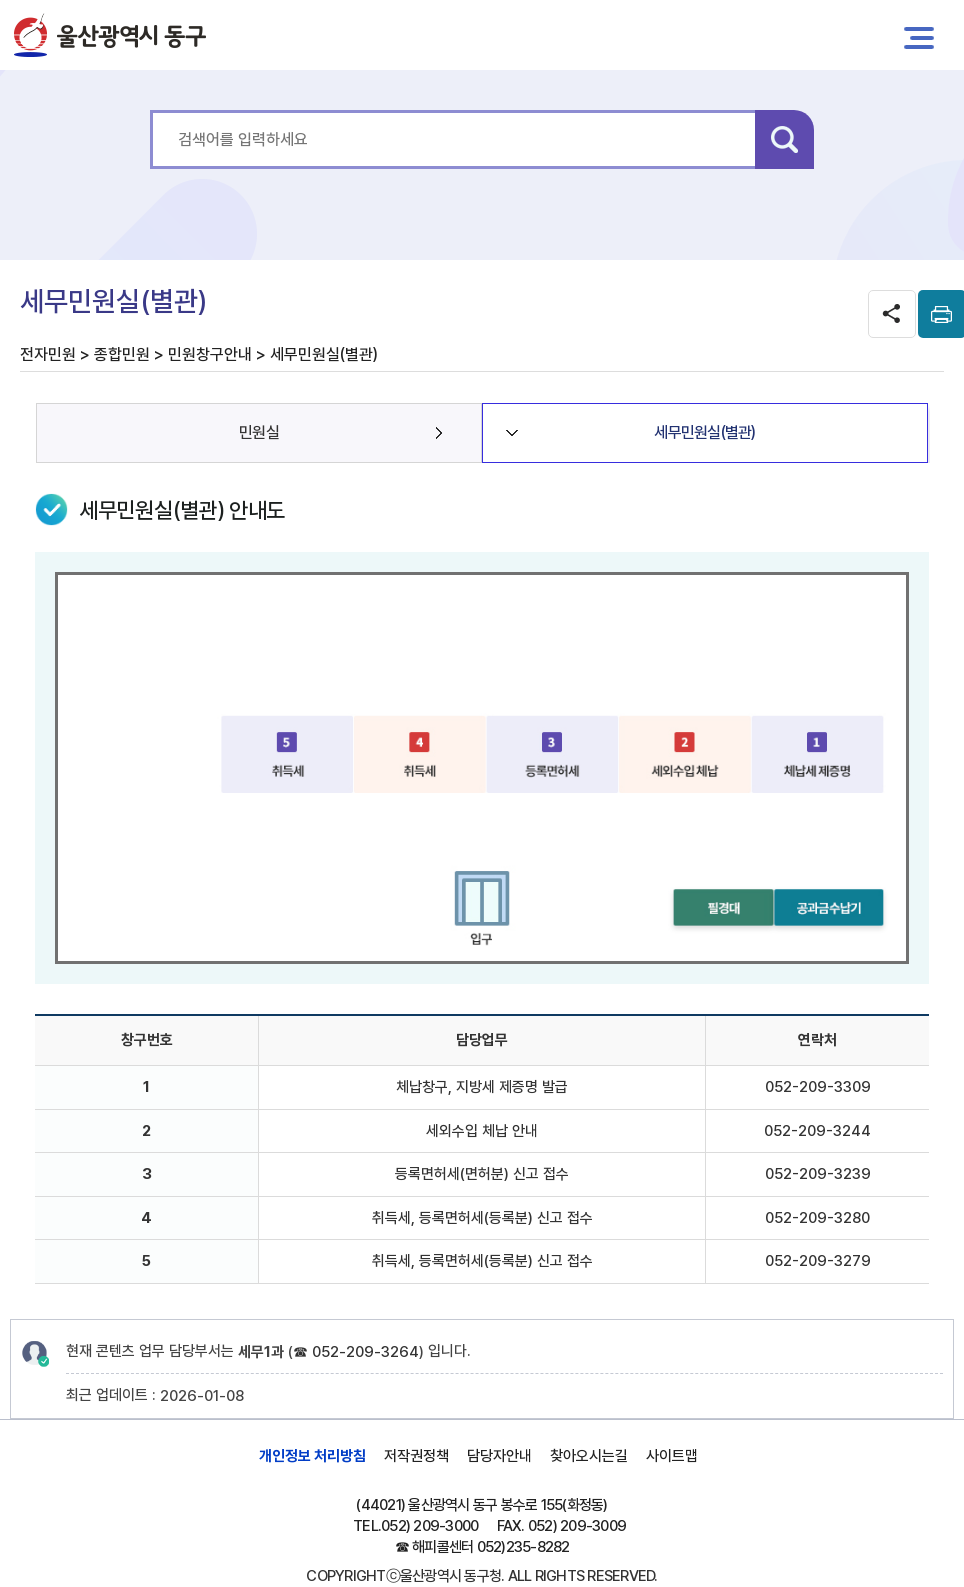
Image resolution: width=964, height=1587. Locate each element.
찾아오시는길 (589, 1456)
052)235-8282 (523, 1547)
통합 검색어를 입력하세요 (150, 110)
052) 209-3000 (429, 1526)
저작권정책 (416, 1456)
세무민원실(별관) (704, 432)
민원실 (259, 432)
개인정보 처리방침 (312, 1456)
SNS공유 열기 (892, 314)
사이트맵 (672, 1456)
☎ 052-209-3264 (356, 1352)
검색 (784, 139)
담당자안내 (499, 1456)
